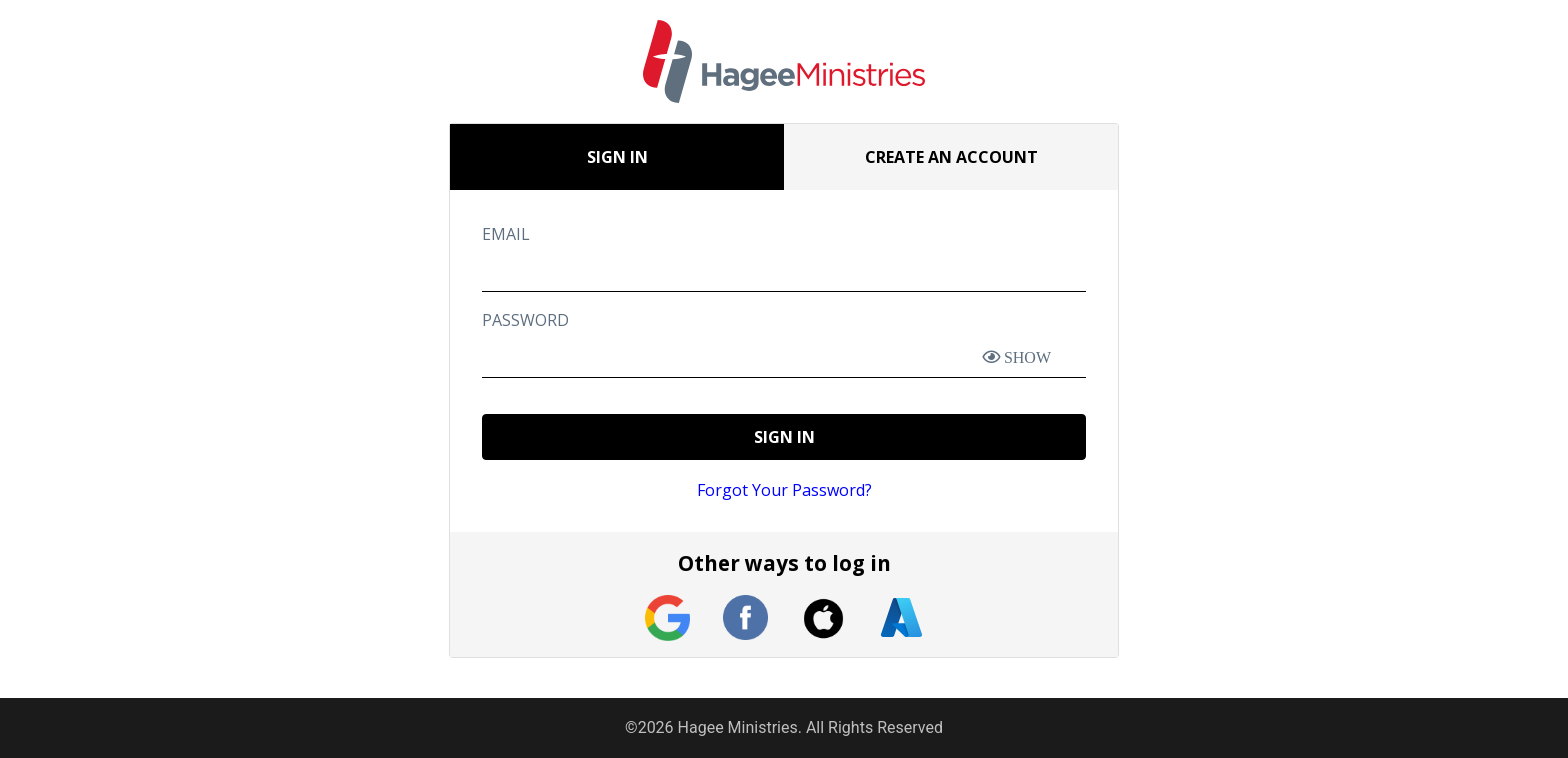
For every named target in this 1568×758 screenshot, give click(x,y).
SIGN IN (784, 437)
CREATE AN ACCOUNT (951, 157)
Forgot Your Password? (784, 490)
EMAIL (506, 234)
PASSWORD (525, 320)
